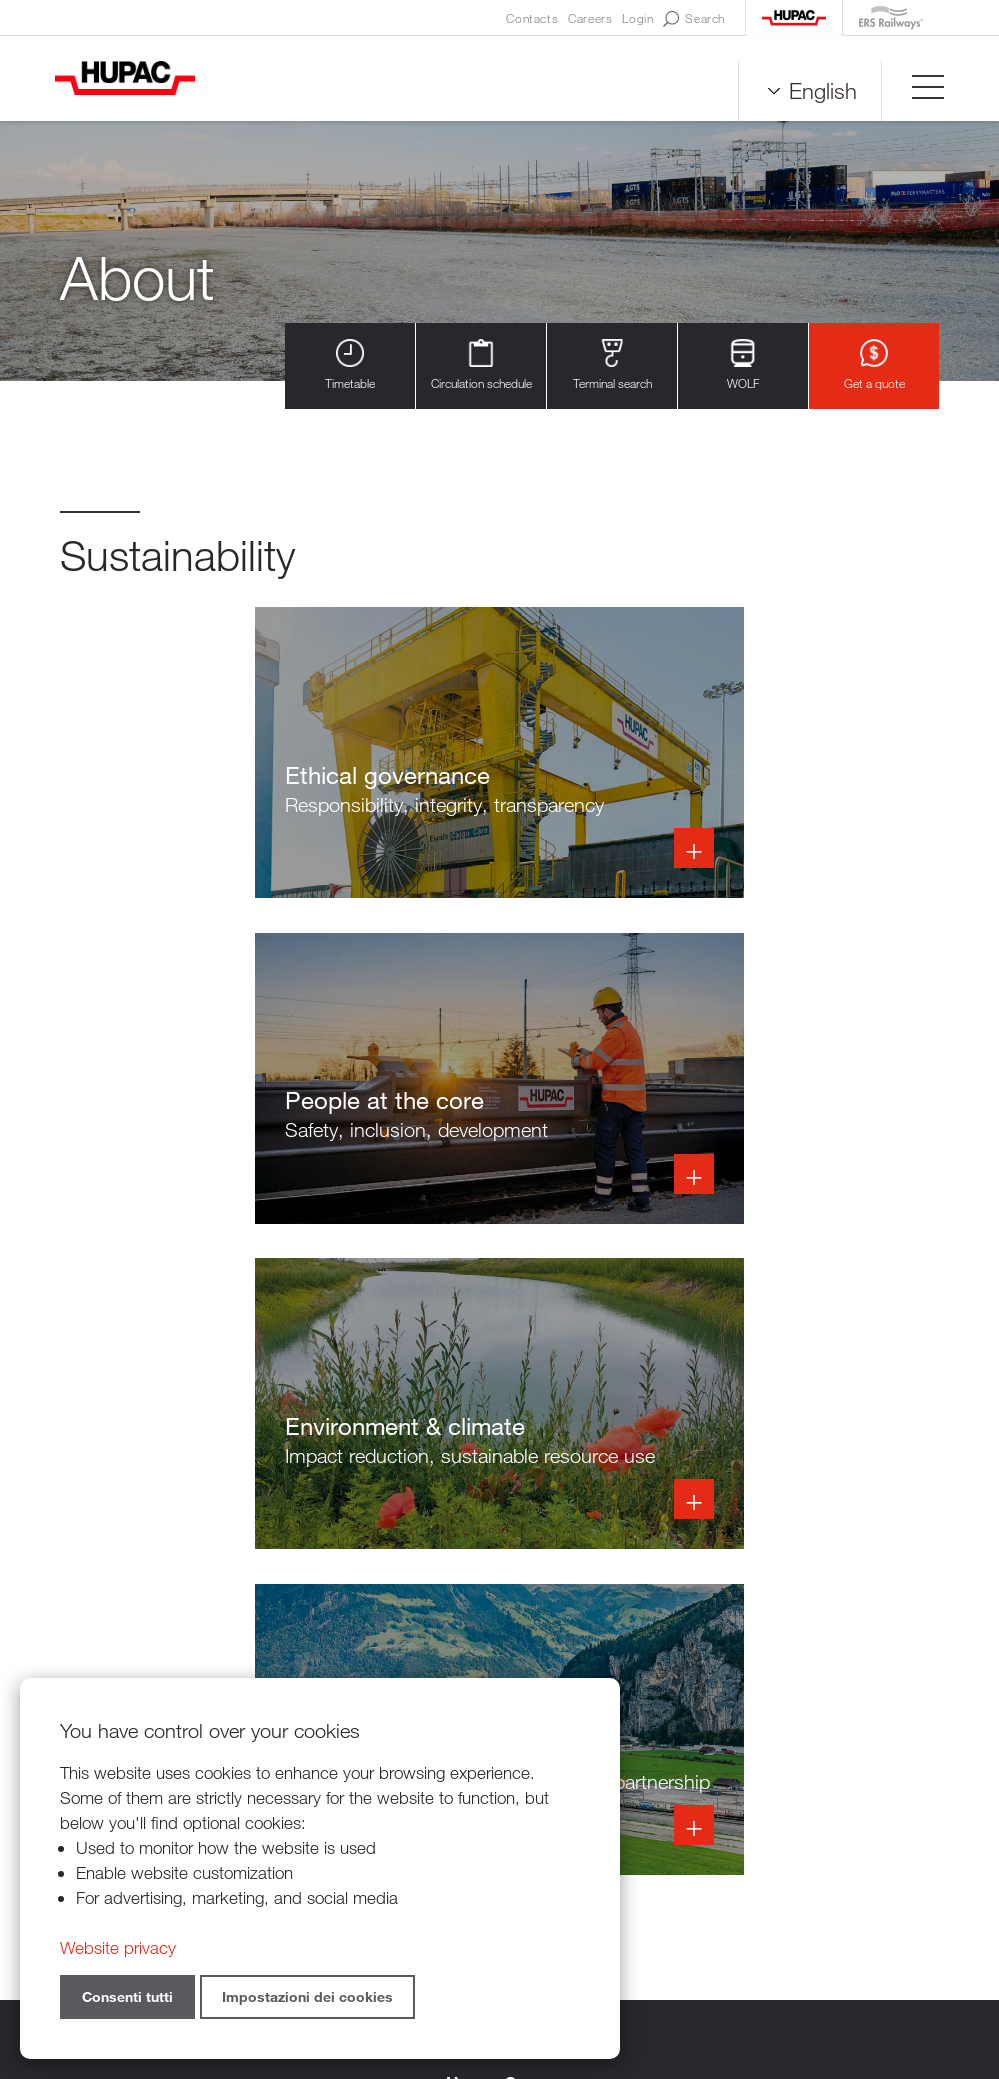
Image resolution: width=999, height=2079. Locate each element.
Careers (590, 18)
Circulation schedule (481, 365)
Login (637, 18)
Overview (783, 1718)
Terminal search (612, 365)
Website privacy (118, 1947)
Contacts (532, 18)
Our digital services (818, 1768)
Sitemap (713, 1969)
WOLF (743, 365)
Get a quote (874, 365)
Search (694, 19)
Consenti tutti (127, 1996)
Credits (644, 1969)
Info (271, 757)
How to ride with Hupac (836, 1743)
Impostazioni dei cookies (307, 1996)
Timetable (350, 365)
